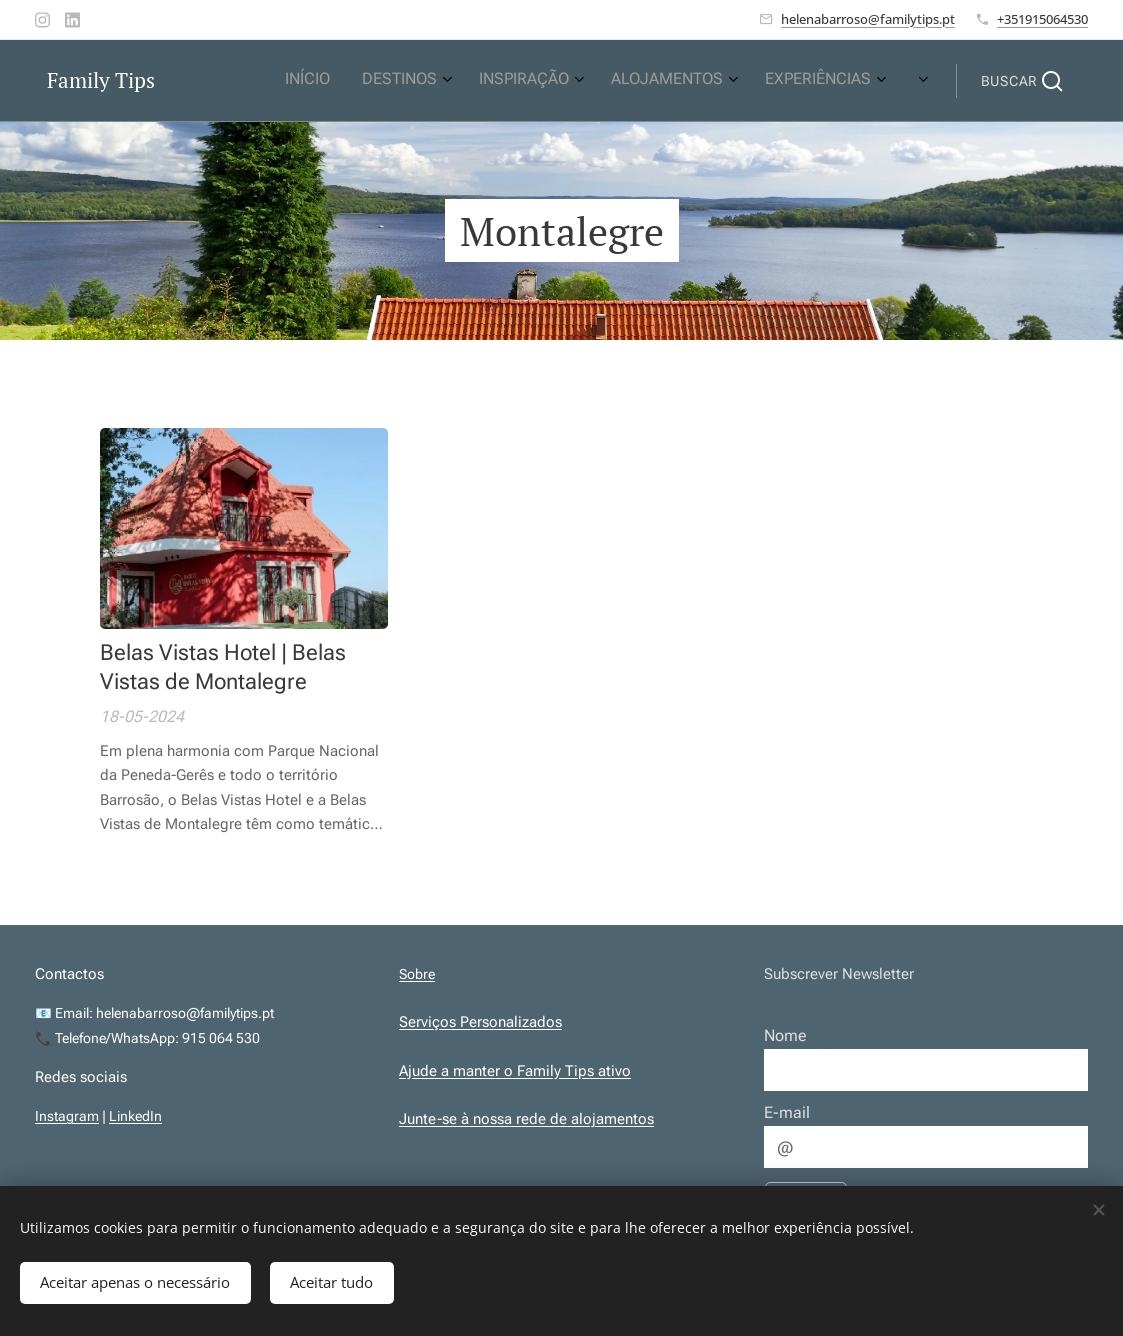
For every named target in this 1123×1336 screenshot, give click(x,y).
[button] (1022, 81)
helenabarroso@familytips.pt (868, 19)
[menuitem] (741, 81)
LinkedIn (135, 1116)
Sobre (417, 974)
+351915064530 (1042, 19)
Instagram (67, 1116)
